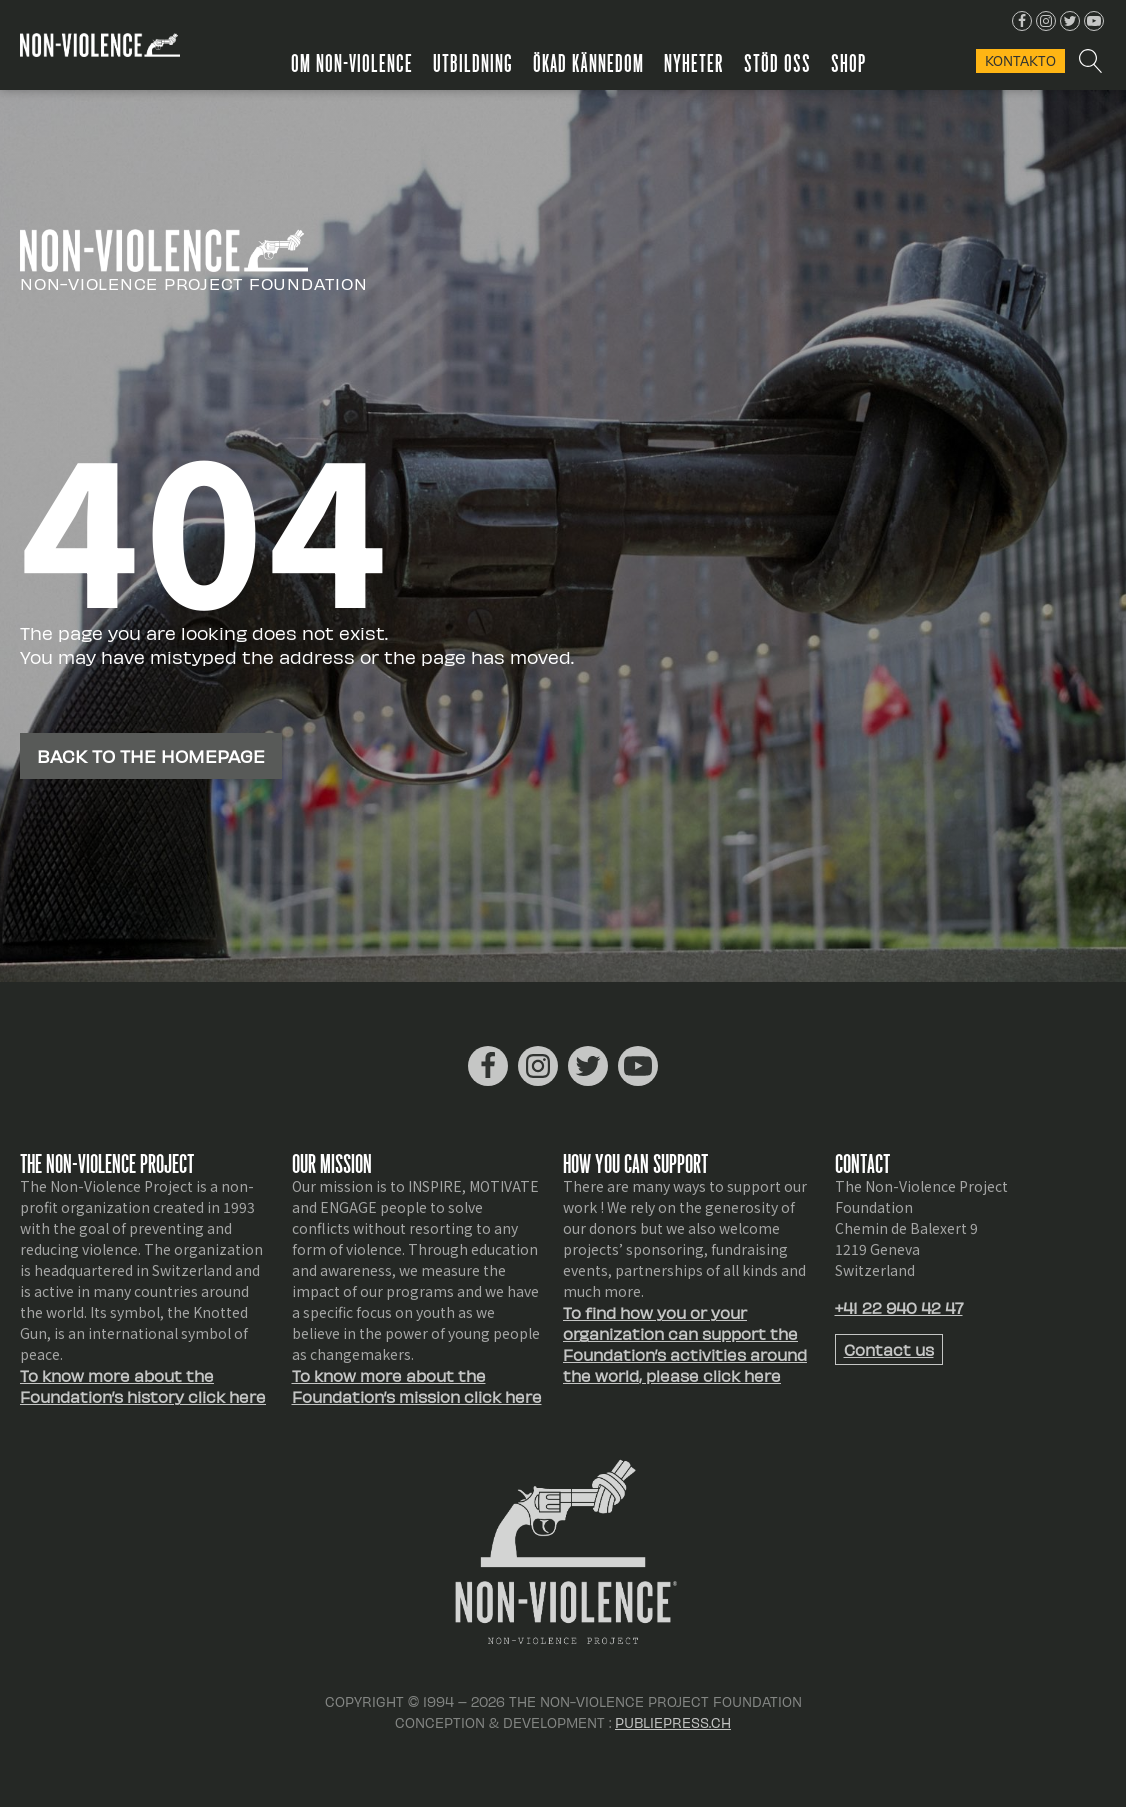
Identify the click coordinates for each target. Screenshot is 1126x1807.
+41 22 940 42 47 (899, 1307)
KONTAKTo (1020, 60)
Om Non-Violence (352, 62)
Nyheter (694, 62)
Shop (848, 62)
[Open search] (1089, 61)
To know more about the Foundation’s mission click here (417, 1386)
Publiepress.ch (673, 1722)
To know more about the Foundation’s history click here (143, 1386)
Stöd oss (777, 62)
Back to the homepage (151, 755)
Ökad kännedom (588, 62)
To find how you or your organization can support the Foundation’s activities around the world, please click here (685, 1344)
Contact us (889, 1349)
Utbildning (473, 62)
